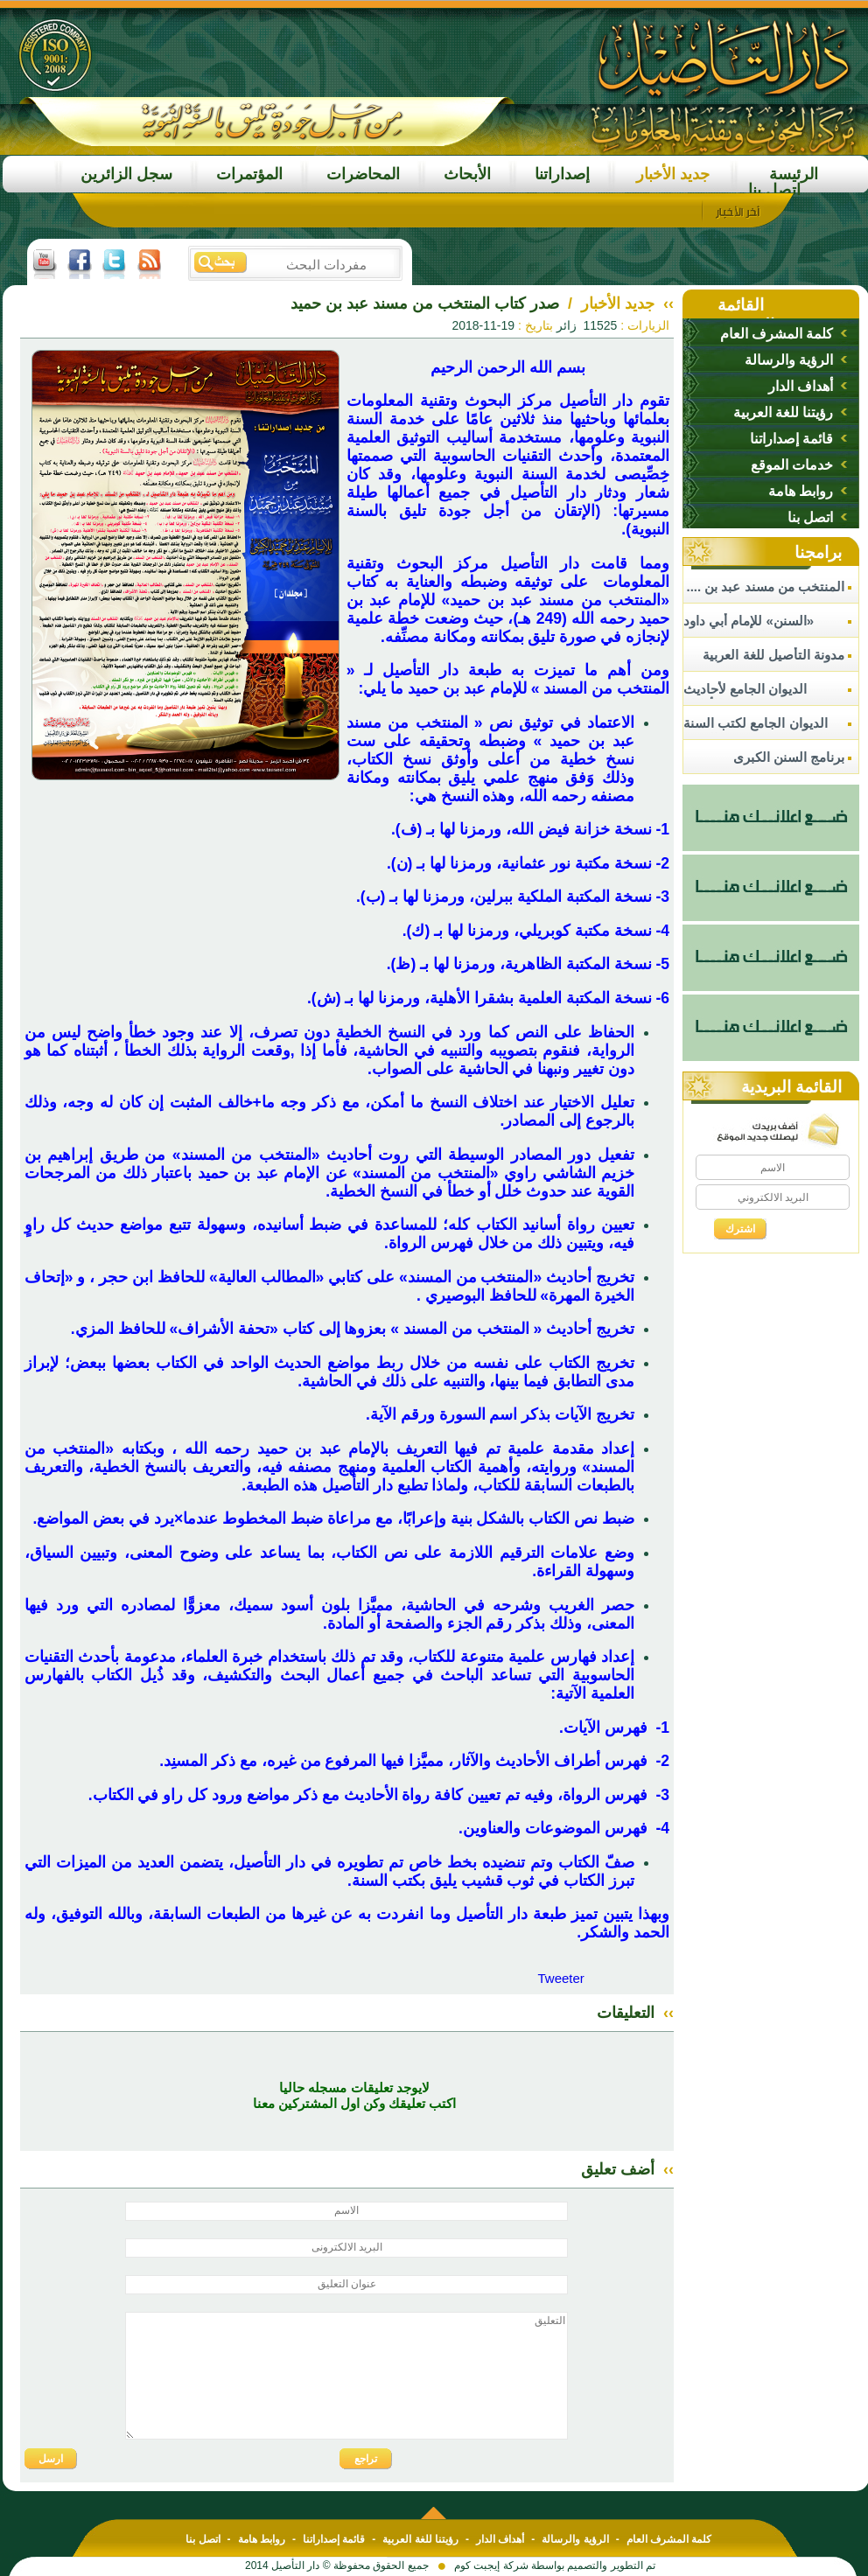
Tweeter (560, 1978)
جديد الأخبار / (609, 303)
